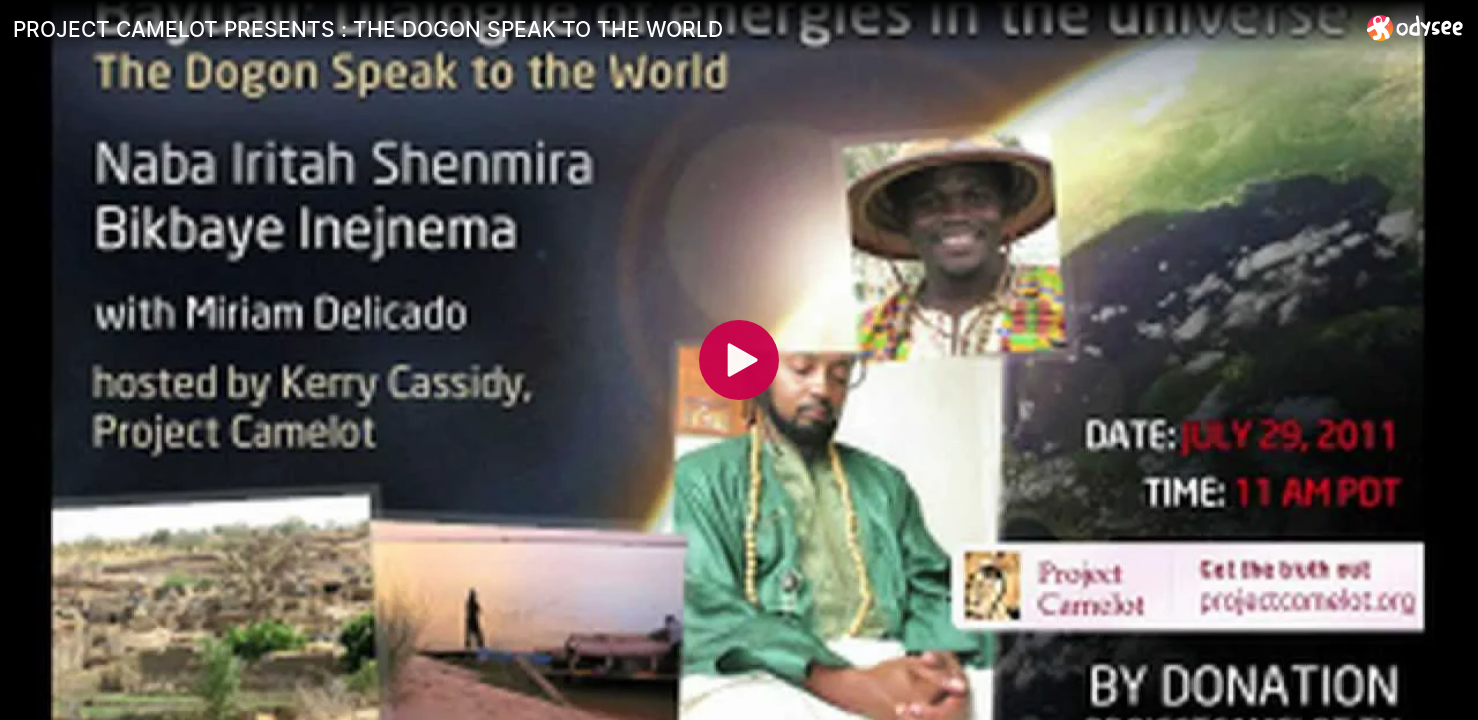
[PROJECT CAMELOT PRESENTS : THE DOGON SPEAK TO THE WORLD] (682, 29)
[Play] (739, 360)
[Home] (1415, 27)
